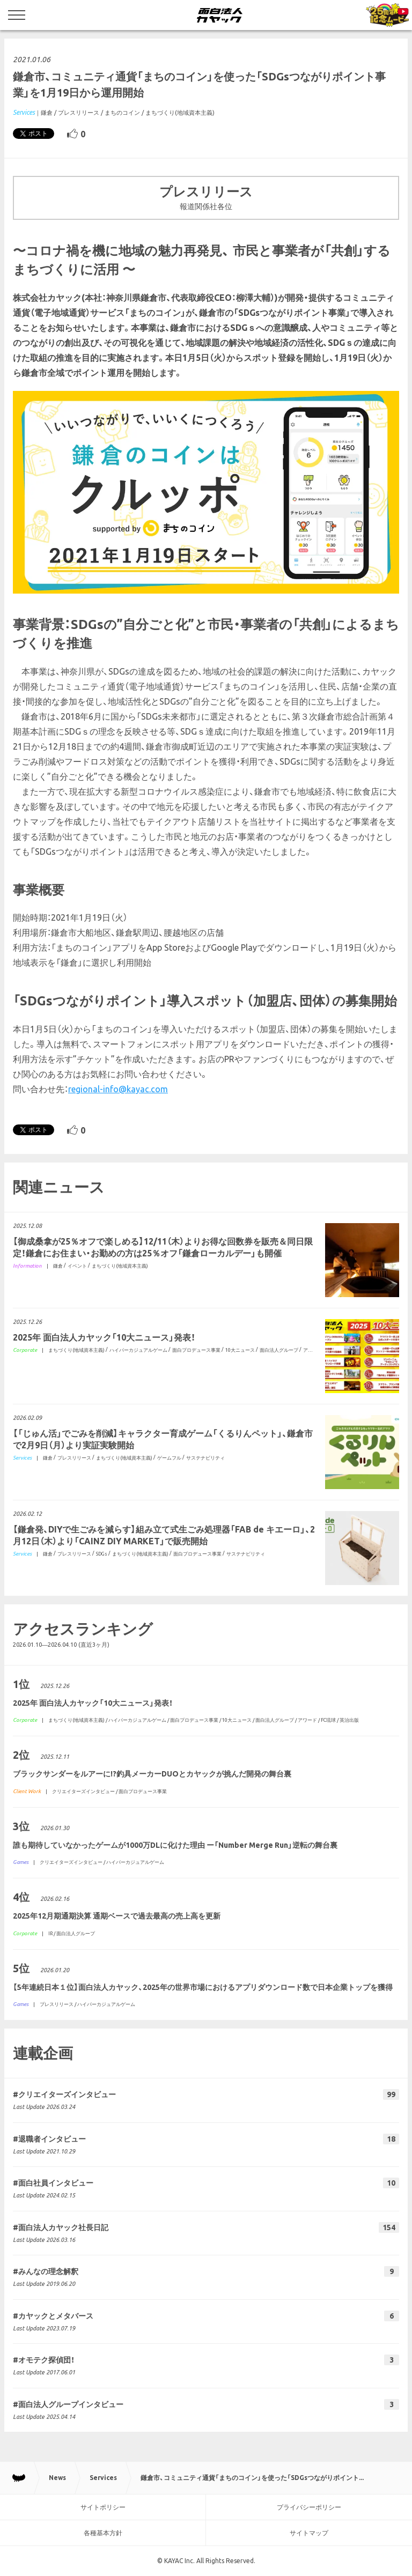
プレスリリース (78, 112)
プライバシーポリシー (309, 2507)
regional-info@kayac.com (118, 1089)
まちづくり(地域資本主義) (180, 112)
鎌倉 (47, 112)
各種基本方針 (103, 2532)
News (57, 2477)
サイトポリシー (103, 2507)
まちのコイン (122, 112)
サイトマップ (309, 2532)
